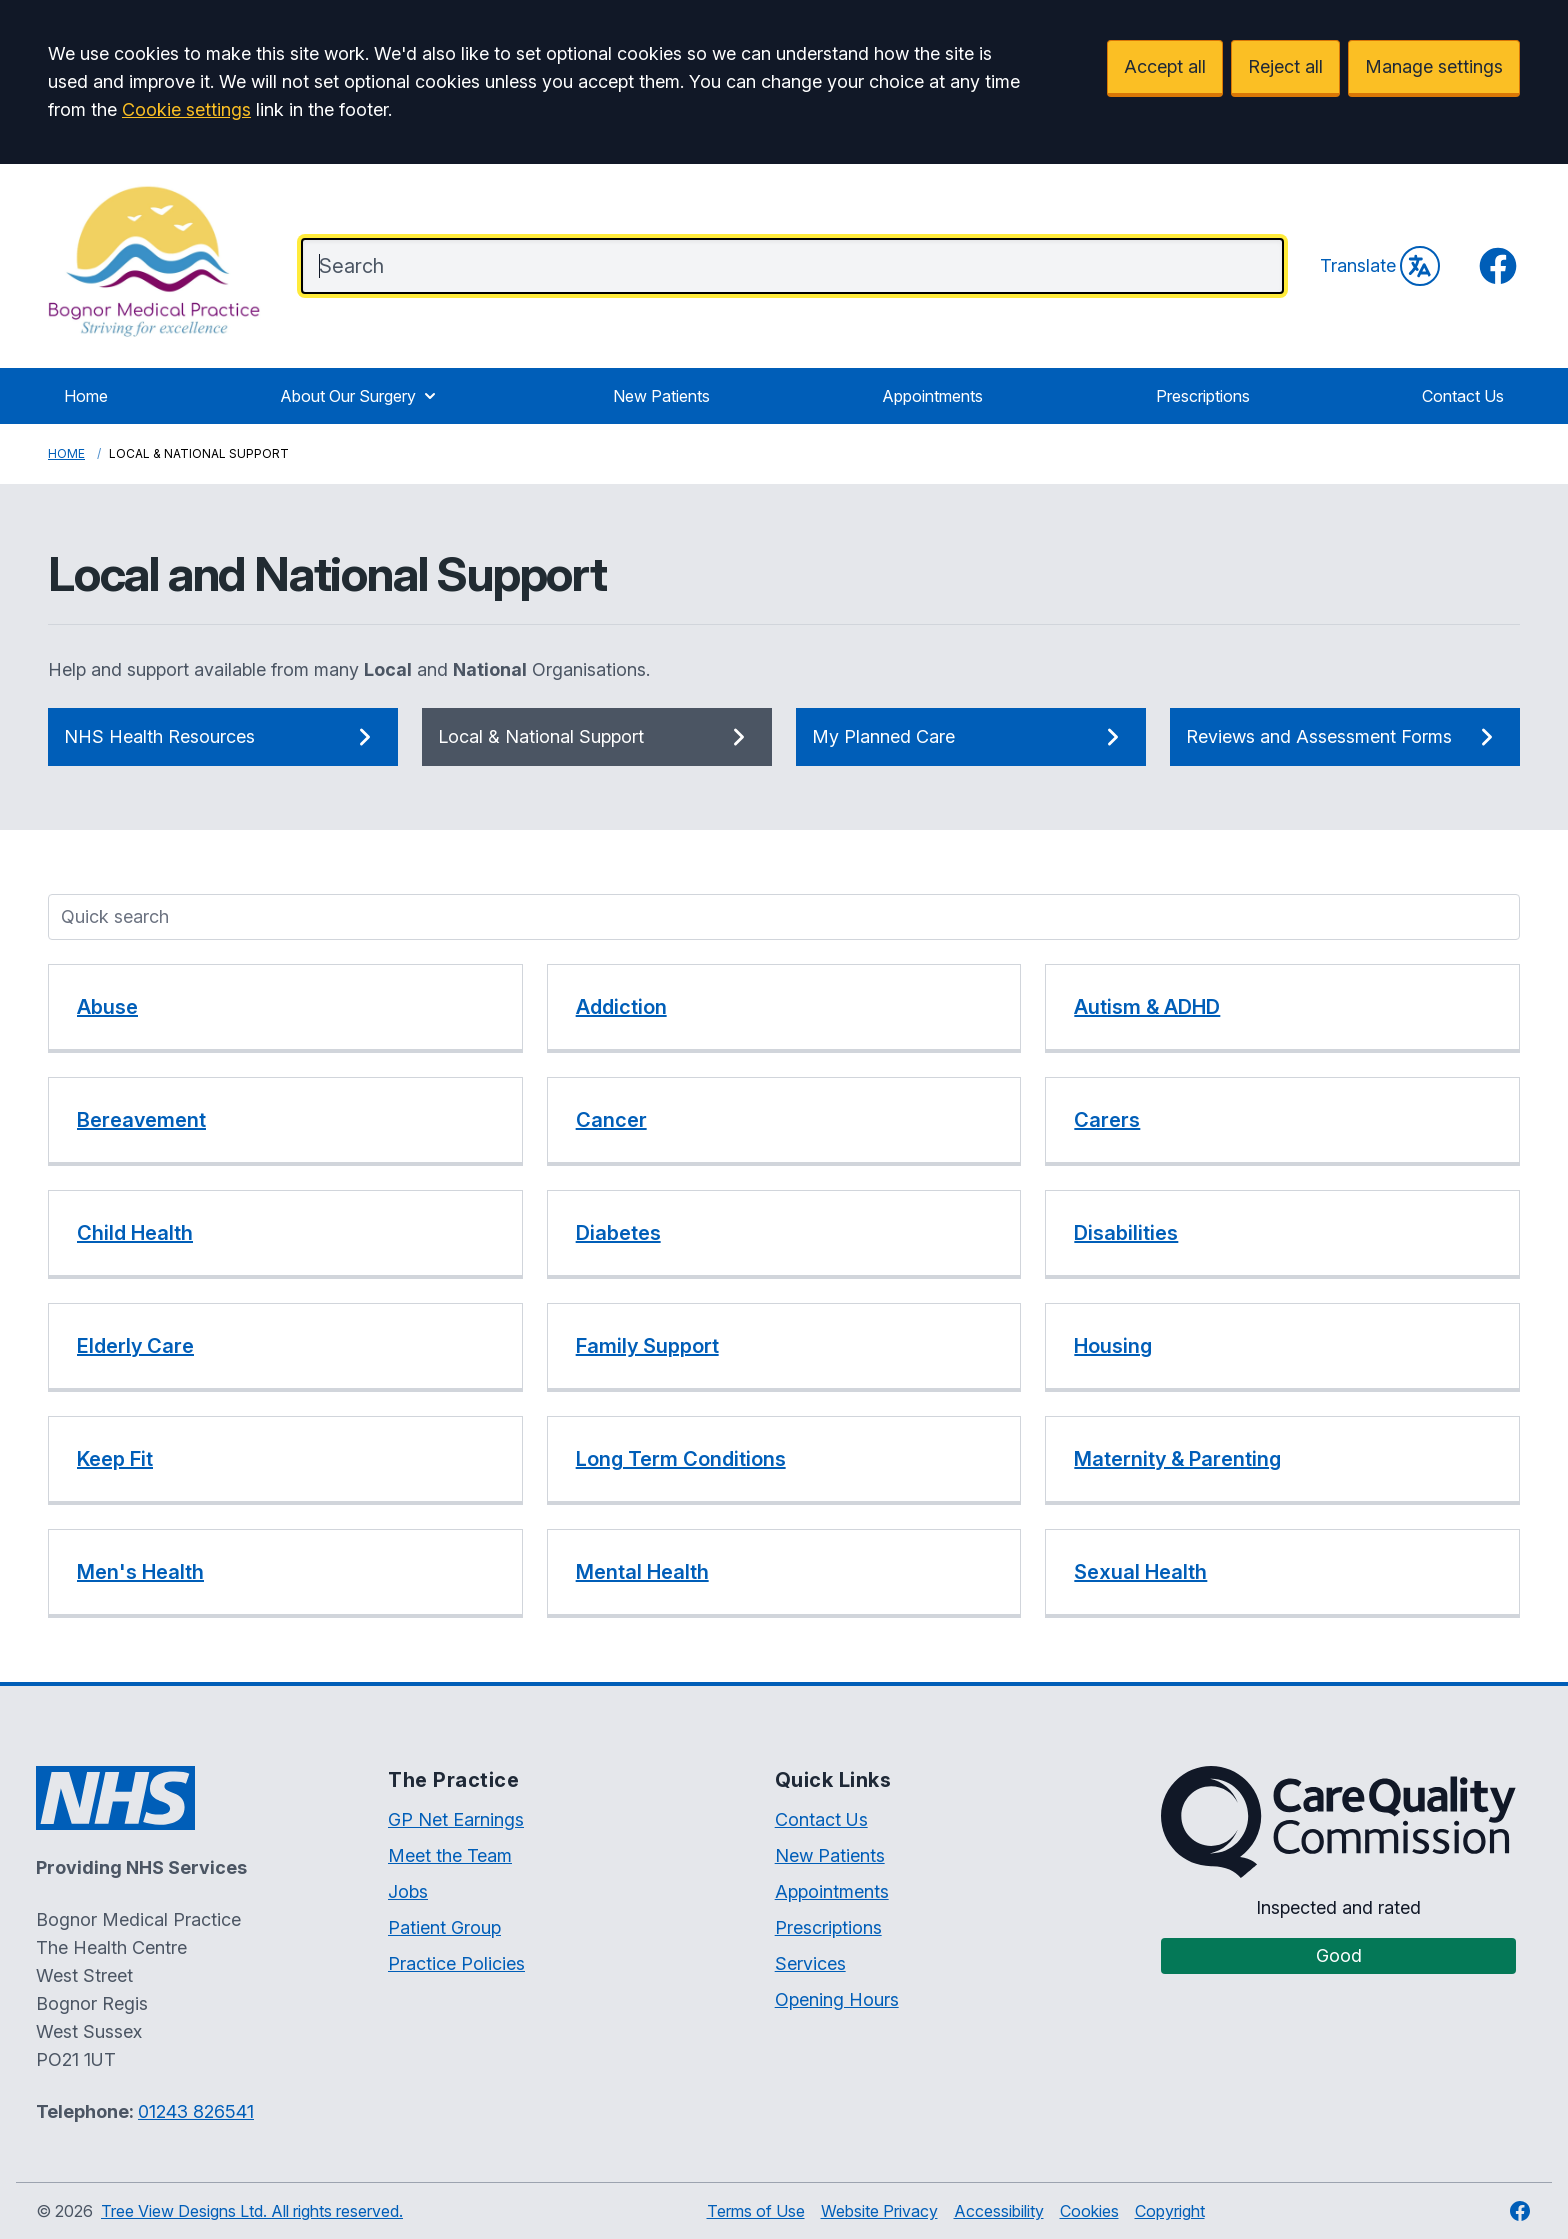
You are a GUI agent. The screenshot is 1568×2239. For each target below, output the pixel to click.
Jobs (408, 1891)
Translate (1380, 266)
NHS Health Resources (223, 737)
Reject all (1285, 66)
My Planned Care (971, 737)
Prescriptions (1203, 396)
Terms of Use (756, 2211)
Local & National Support (597, 737)
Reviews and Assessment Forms (1345, 737)
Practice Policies (456, 1963)
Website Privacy (879, 2211)
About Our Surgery (360, 396)
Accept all (1165, 66)
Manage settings (1434, 66)
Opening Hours (837, 1999)
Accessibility (999, 2211)
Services (810, 1963)
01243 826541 (196, 2111)
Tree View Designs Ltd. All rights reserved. (252, 2211)
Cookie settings (186, 109)
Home (86, 396)
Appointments (932, 396)
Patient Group (444, 1927)
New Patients (661, 396)
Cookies (1089, 2211)
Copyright (1170, 2211)
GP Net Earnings (456, 1819)
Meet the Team (450, 1855)
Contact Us (1463, 396)
